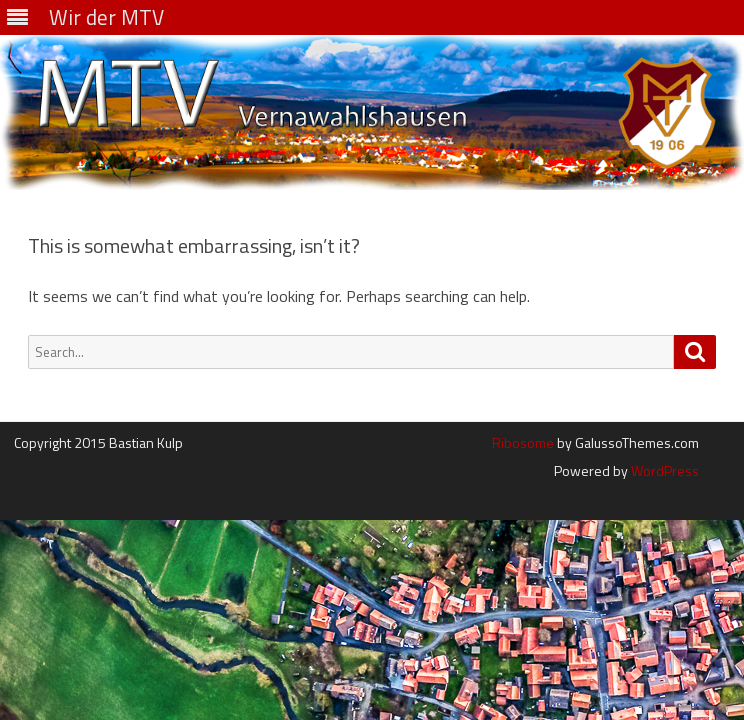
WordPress (663, 470)
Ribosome (523, 442)
